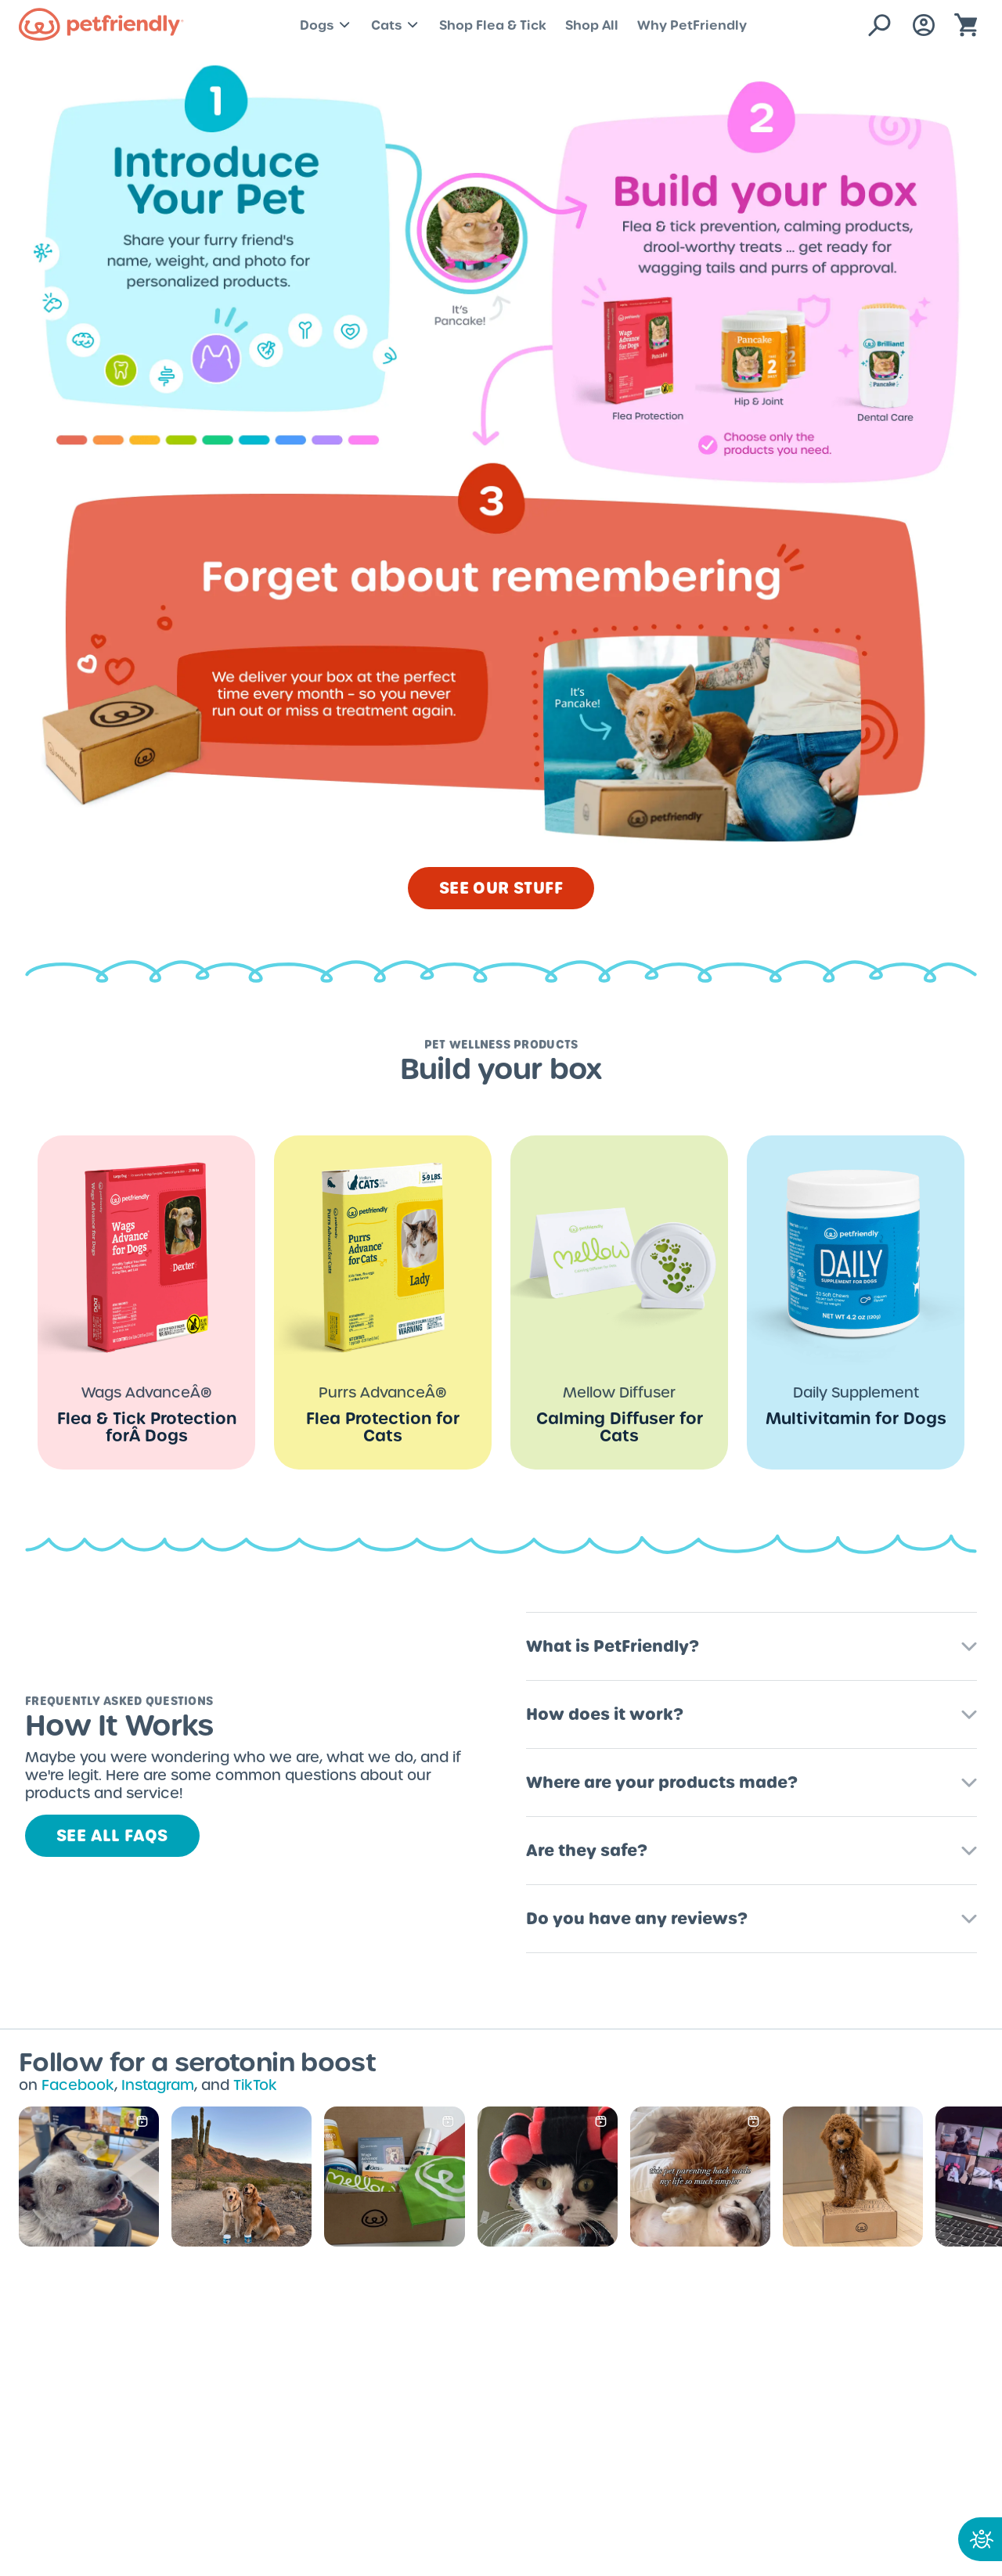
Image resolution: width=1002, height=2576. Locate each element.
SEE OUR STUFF (501, 888)
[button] (751, 1640)
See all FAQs (112, 1836)
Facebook (77, 2085)
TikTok (255, 2085)
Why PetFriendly (692, 25)
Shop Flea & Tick (492, 25)
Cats (395, 25)
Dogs (326, 25)
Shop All (591, 25)
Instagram (157, 2085)
